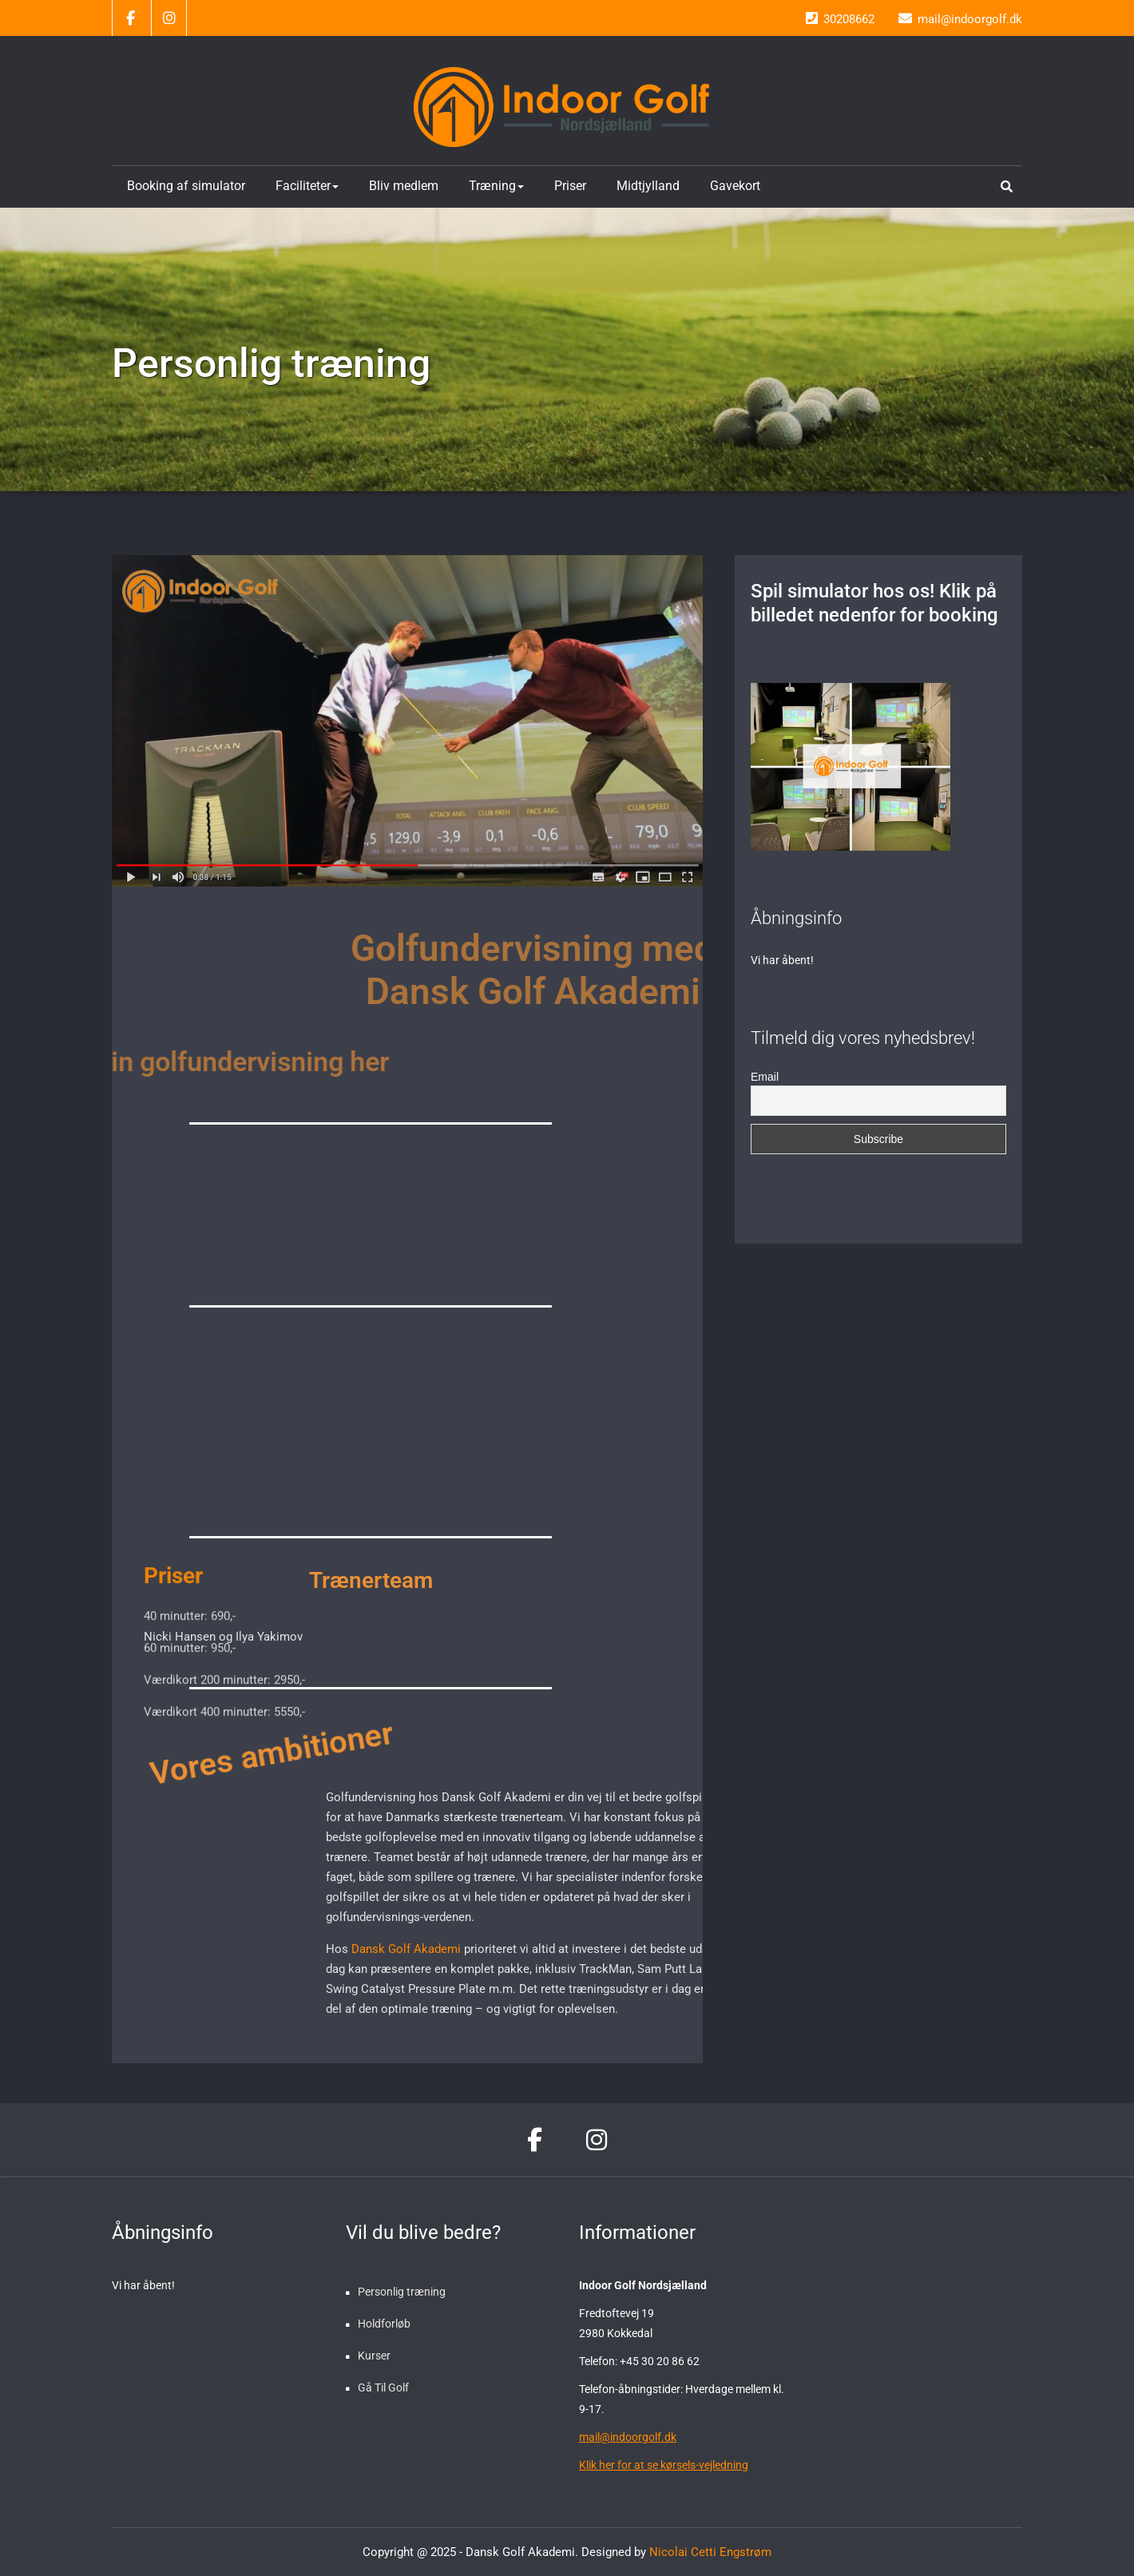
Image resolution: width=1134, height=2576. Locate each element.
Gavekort (735, 185)
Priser (570, 185)
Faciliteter (307, 185)
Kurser (374, 2355)
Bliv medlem (403, 185)
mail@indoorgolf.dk (627, 2437)
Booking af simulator (186, 185)
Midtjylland (648, 185)
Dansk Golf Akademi (530, 1949)
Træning (496, 185)
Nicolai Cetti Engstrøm (708, 2552)
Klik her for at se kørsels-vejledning (663, 2465)
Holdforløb (384, 2323)
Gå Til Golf (383, 2387)
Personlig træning (402, 2291)
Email (765, 1076)
